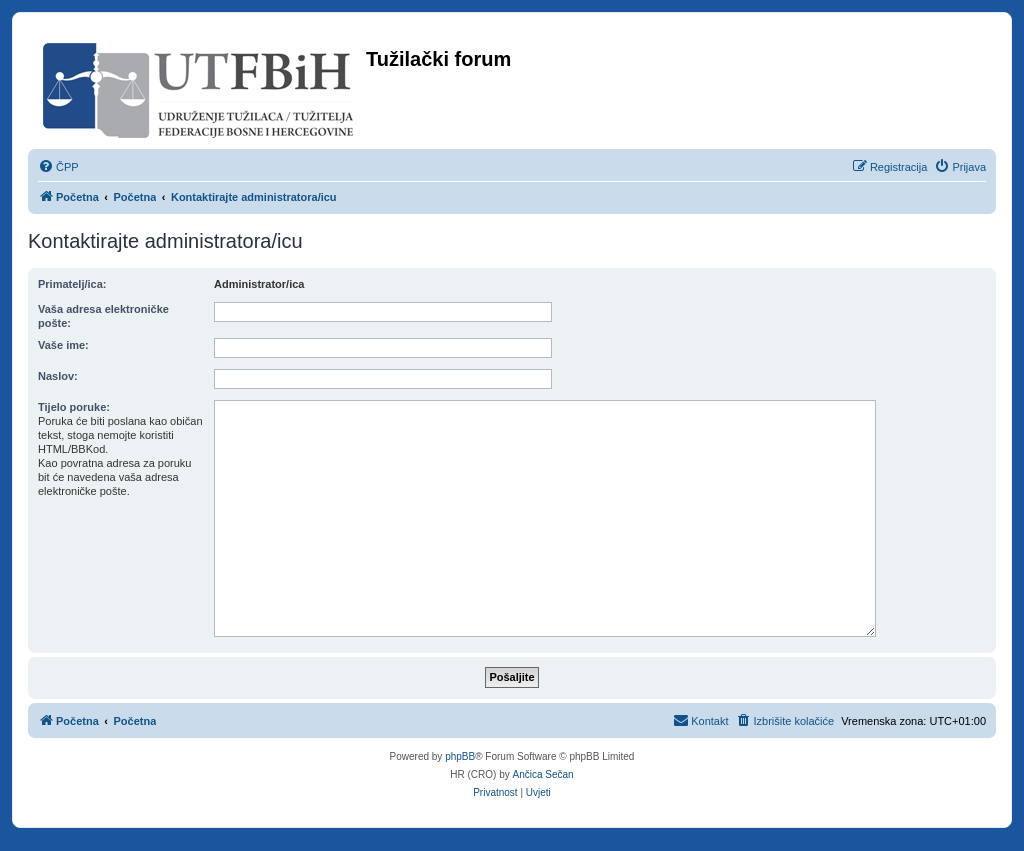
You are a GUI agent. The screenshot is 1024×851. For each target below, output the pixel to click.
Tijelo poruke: (74, 407)
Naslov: (58, 376)
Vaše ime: (63, 345)
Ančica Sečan (543, 774)
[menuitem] (58, 167)
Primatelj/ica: (72, 284)
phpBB (460, 756)
